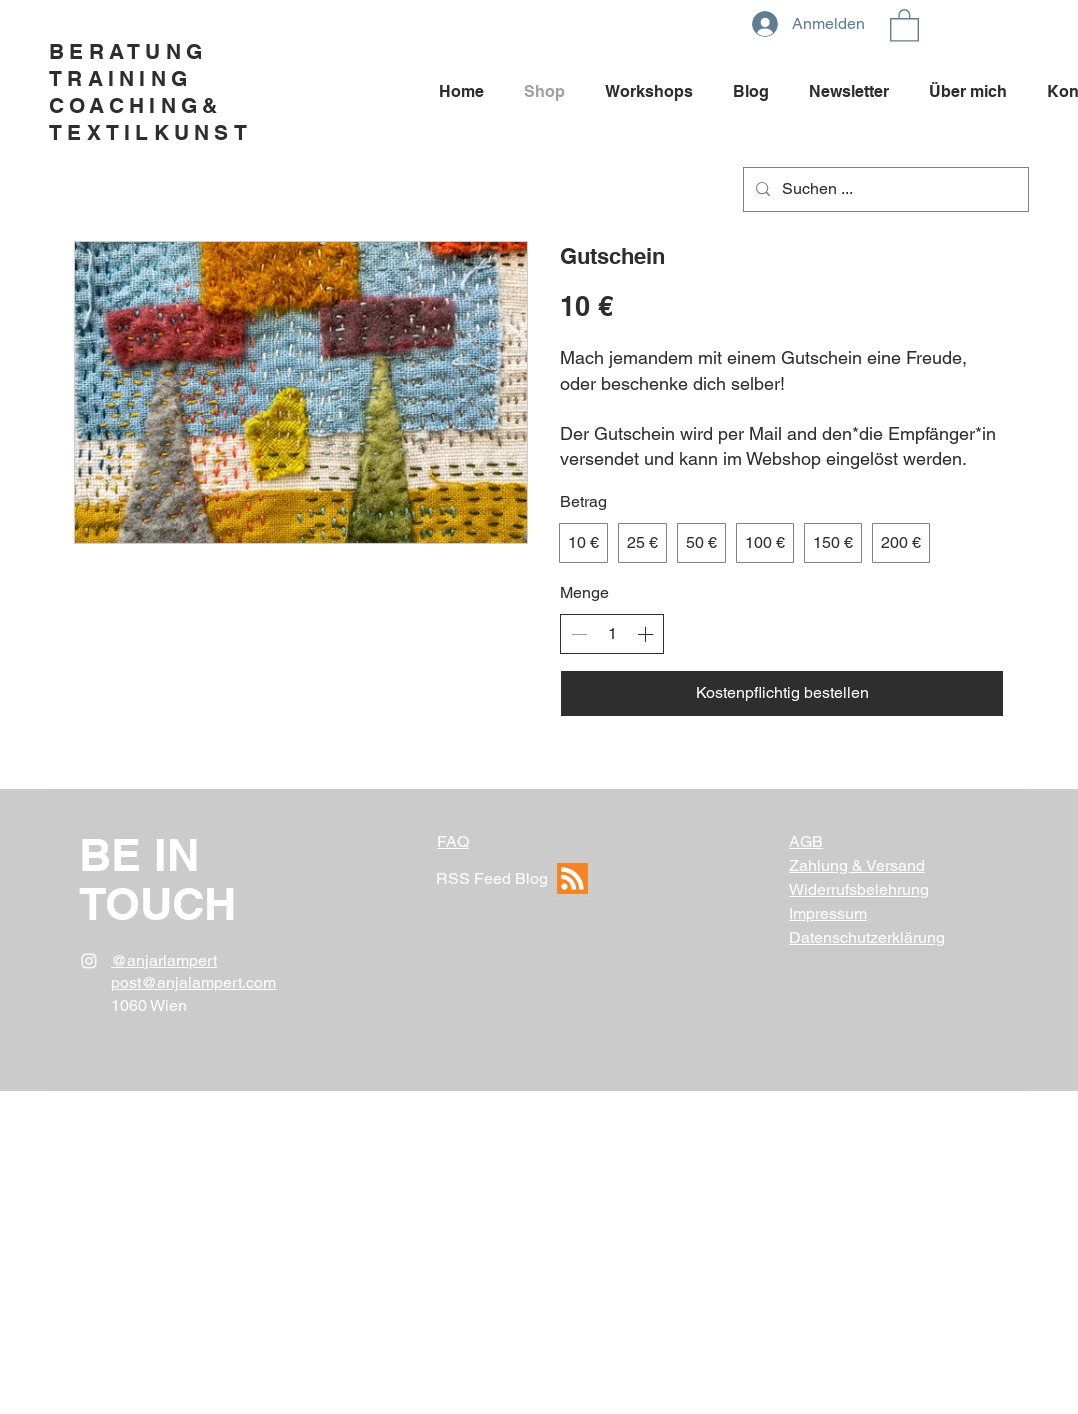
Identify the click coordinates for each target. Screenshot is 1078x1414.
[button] (904, 24)
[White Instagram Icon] (89, 961)
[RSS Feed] (572, 879)
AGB (806, 841)
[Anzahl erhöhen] (645, 634)
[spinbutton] (612, 634)
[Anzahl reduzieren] (579, 634)
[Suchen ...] (884, 189)
